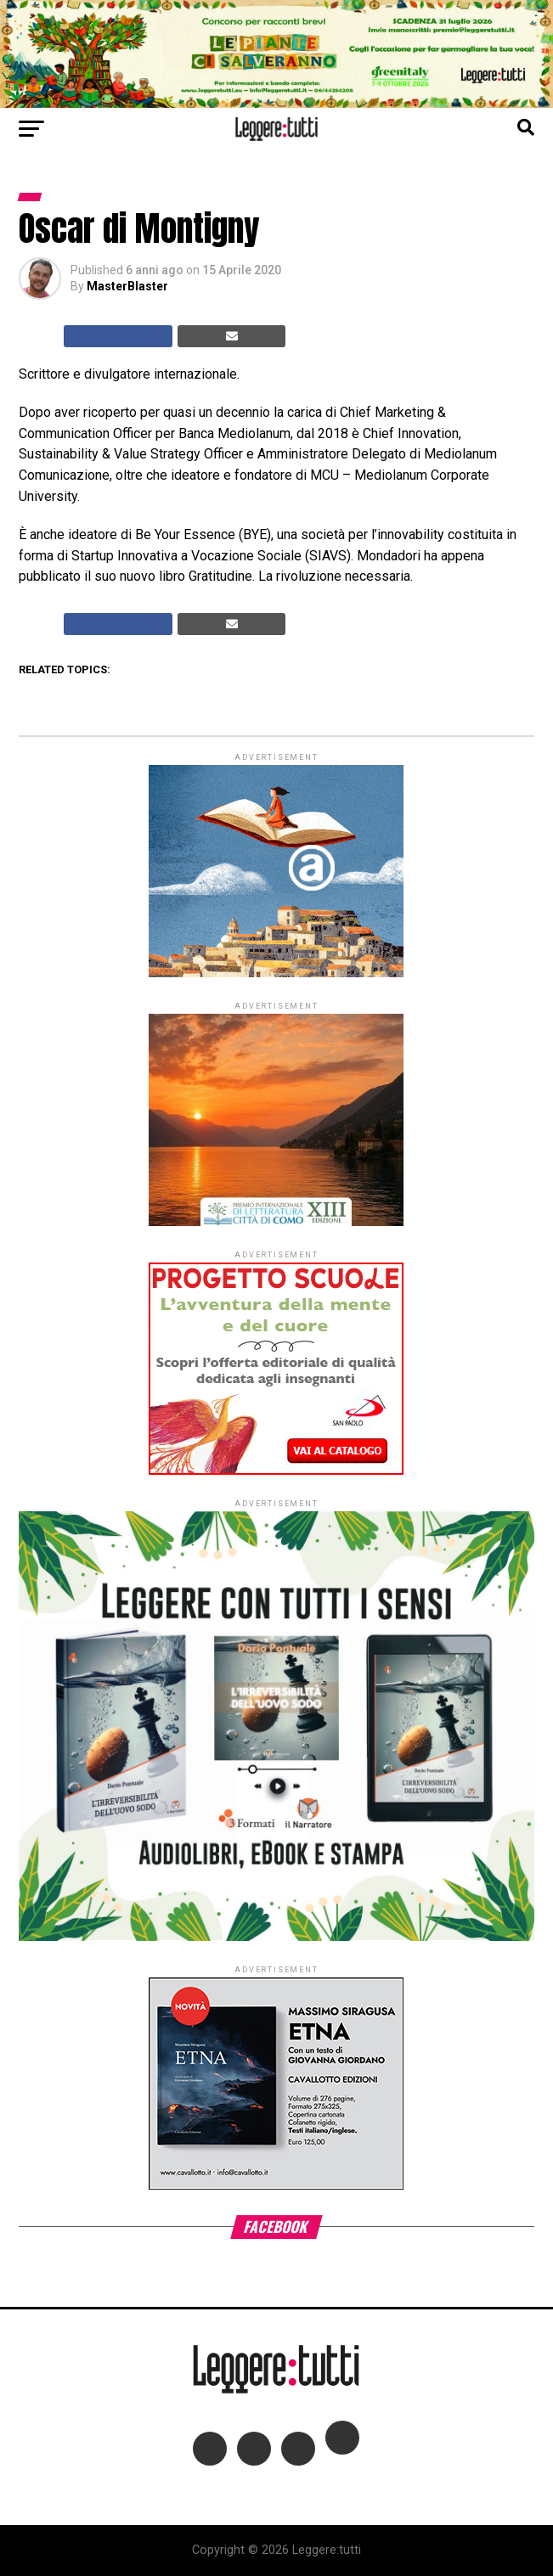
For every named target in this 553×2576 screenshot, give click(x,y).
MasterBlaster (127, 286)
